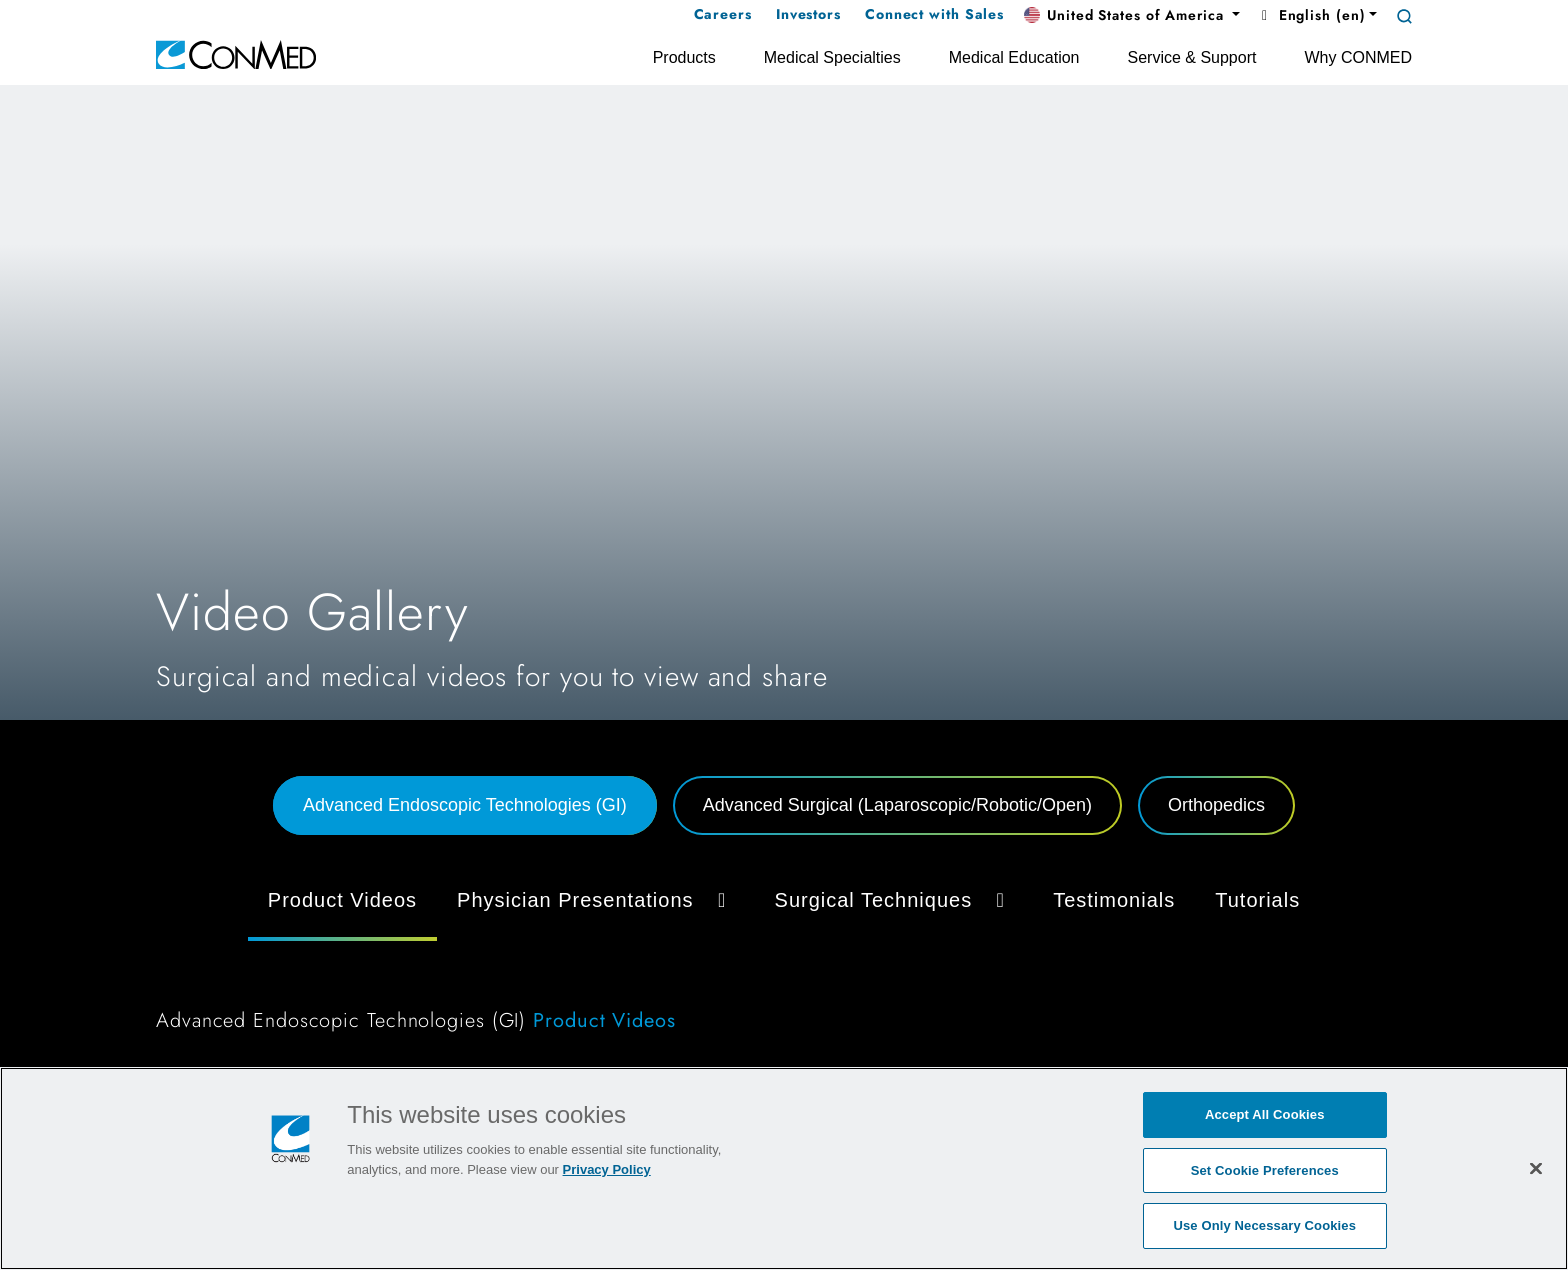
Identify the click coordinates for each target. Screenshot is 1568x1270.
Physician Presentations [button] (595, 900)
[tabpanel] (784, 960)
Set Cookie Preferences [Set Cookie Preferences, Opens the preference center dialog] (1265, 1170)
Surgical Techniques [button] (894, 900)
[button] (1132, 16)
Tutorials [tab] (1257, 900)
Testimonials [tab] (1114, 900)
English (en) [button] (1310, 15)
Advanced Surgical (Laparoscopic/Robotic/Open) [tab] (897, 805)
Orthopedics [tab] (1216, 805)
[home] (236, 53)
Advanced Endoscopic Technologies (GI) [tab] (465, 805)
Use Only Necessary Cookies (1264, 1225)
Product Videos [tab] (342, 900)
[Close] (1536, 1168)
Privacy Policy (607, 1169)
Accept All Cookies (1265, 1114)
